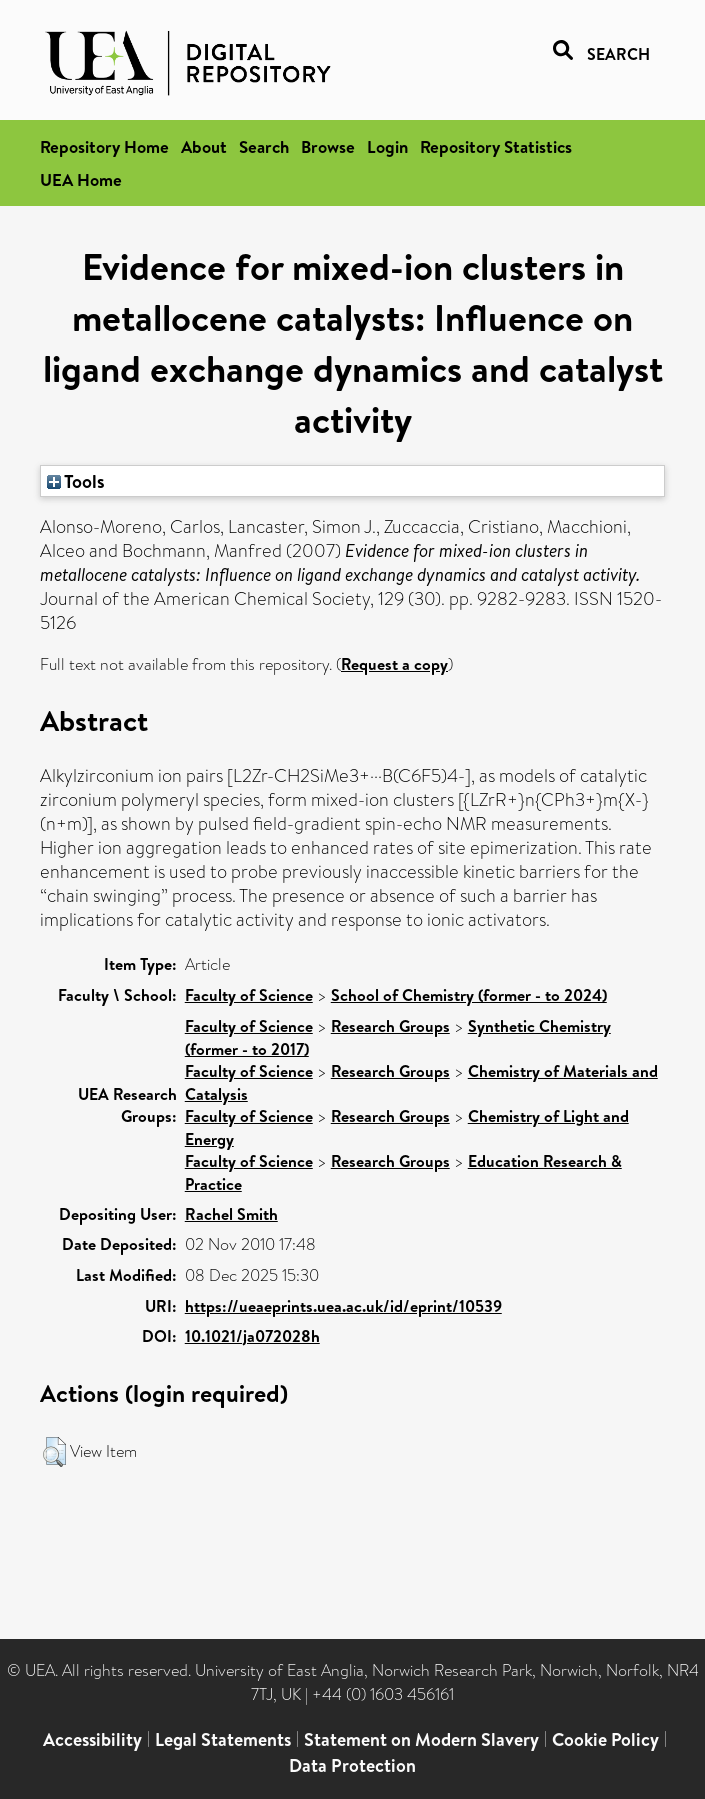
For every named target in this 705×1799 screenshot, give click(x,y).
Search (264, 146)
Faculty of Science (249, 995)
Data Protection (352, 1765)
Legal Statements (223, 1739)
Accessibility (92, 1739)
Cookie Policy (605, 1739)
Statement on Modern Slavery (421, 1739)
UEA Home (81, 179)
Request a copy (394, 664)
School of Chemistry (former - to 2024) (469, 995)
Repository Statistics (496, 146)
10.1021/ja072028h (252, 1336)
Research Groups (390, 1026)
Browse (328, 146)
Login (387, 146)
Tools (76, 481)
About (204, 146)
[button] (54, 1452)
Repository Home (104, 146)
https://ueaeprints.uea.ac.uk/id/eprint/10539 (343, 1306)
